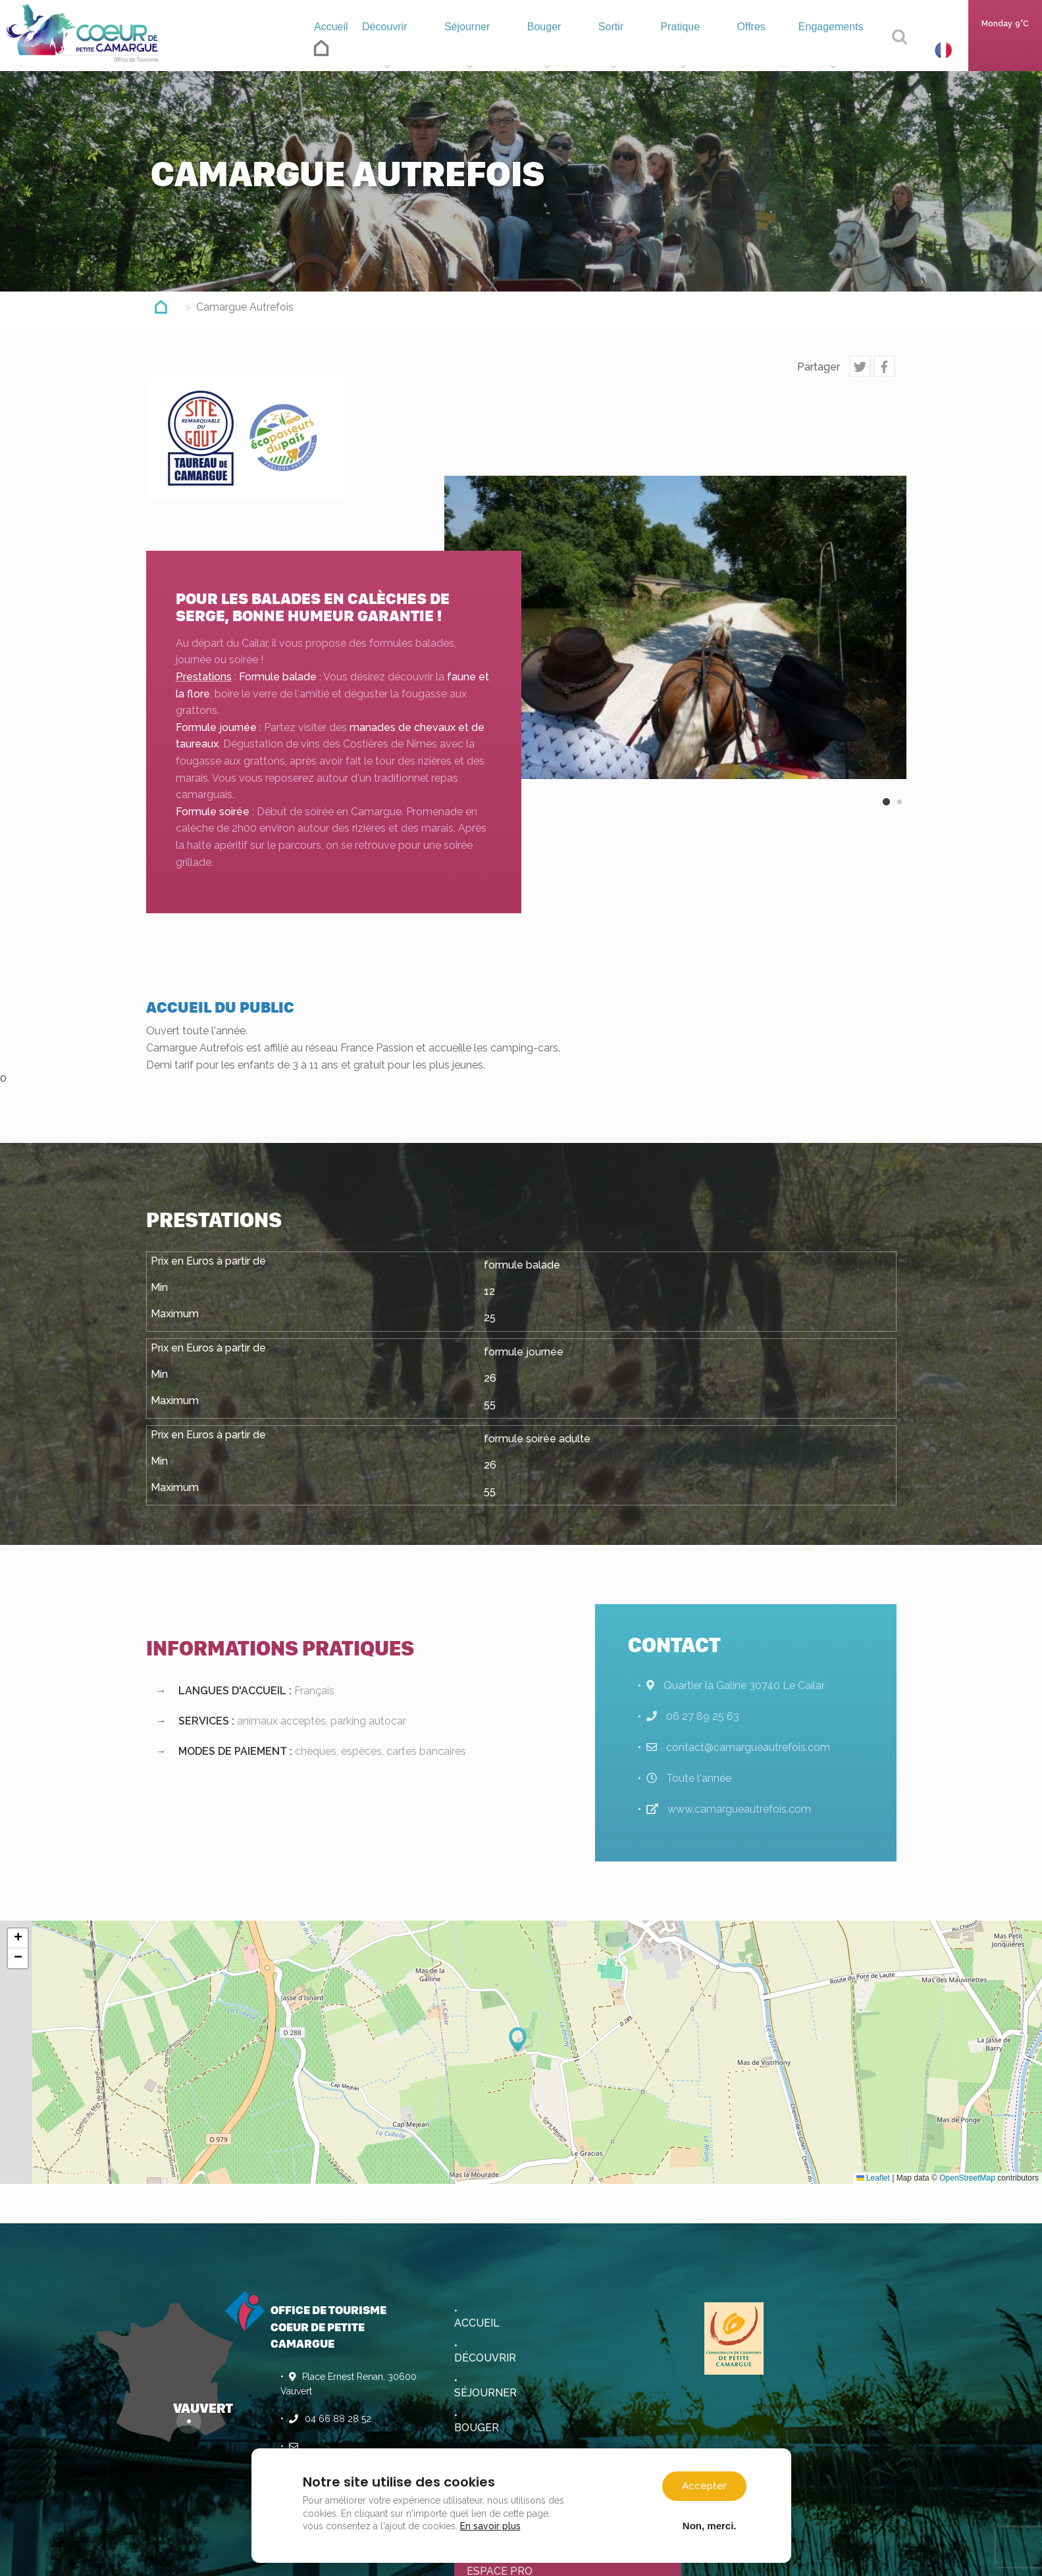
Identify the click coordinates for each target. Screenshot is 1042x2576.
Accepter (704, 2486)
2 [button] (899, 812)
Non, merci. (710, 2525)
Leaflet (873, 2178)
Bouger (555, 49)
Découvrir (401, 49)
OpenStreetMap (967, 2178)
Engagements (831, 49)
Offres (750, 49)
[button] (521, 2039)
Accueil (336, 46)
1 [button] (886, 812)
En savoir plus (490, 2526)
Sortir (618, 49)
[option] (675, 627)
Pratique (684, 49)
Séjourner (481, 49)
